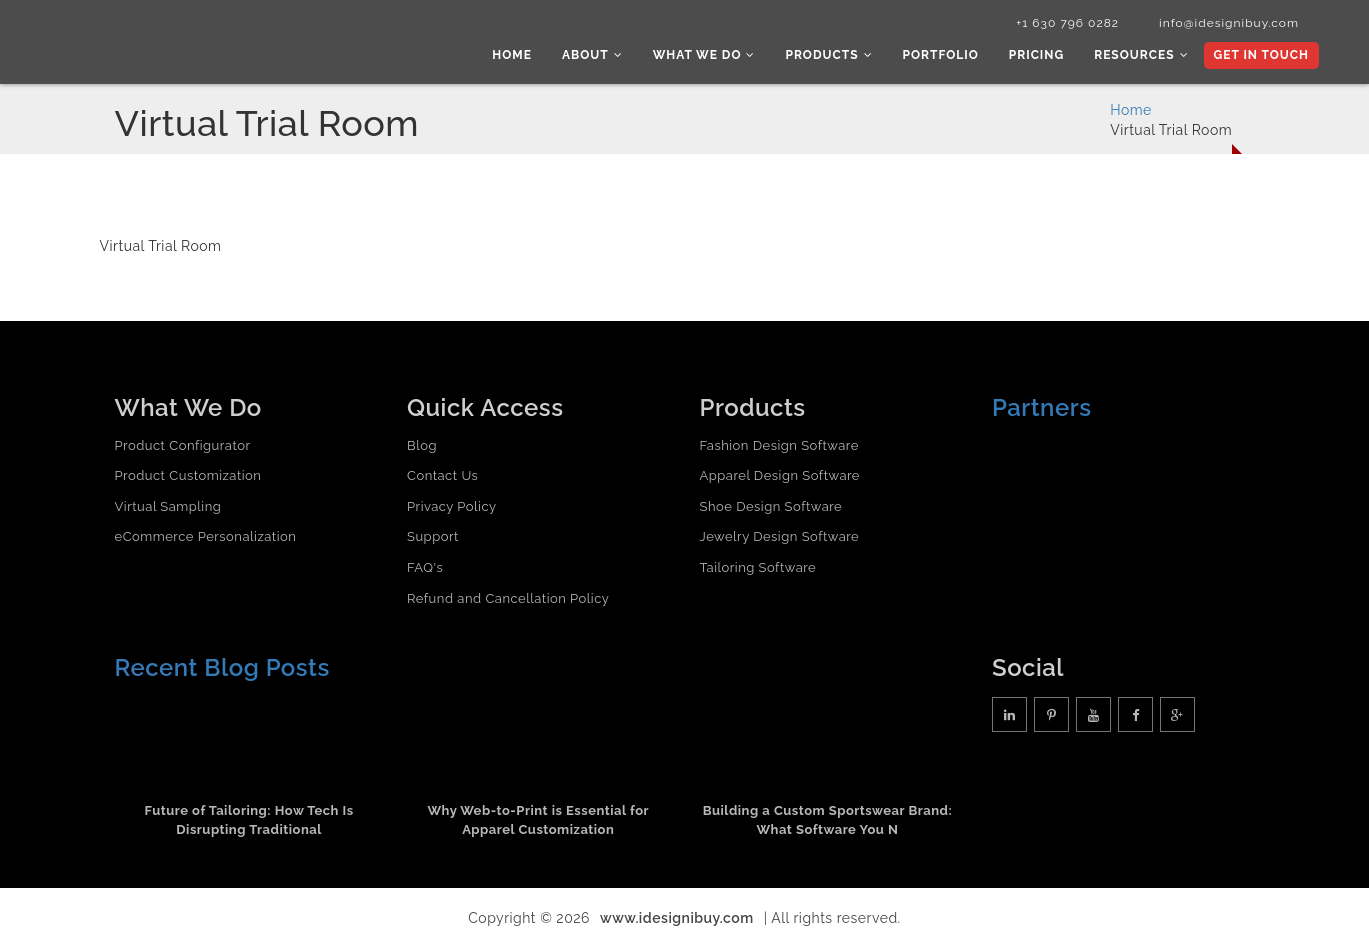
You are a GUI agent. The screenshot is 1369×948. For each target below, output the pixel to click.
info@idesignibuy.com (1229, 23)
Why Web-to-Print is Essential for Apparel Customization (538, 820)
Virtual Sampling (168, 506)
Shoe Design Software (771, 506)
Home (512, 55)
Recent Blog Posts (222, 667)
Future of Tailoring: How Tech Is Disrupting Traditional (249, 820)
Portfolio (941, 55)
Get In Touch (1261, 55)
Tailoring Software (758, 567)
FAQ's (425, 567)
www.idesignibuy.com (677, 918)
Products (828, 55)
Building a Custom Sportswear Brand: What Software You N (828, 820)
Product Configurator (183, 445)
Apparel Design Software (780, 475)
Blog (422, 445)
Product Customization (188, 475)
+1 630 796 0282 (1067, 23)
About (592, 55)
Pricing (1036, 55)
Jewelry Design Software (780, 536)
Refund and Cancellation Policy (508, 598)
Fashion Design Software (779, 445)
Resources (1141, 55)
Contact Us (442, 475)
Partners (1042, 407)
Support (433, 536)
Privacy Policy (452, 506)
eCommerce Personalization (206, 536)
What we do (704, 55)
